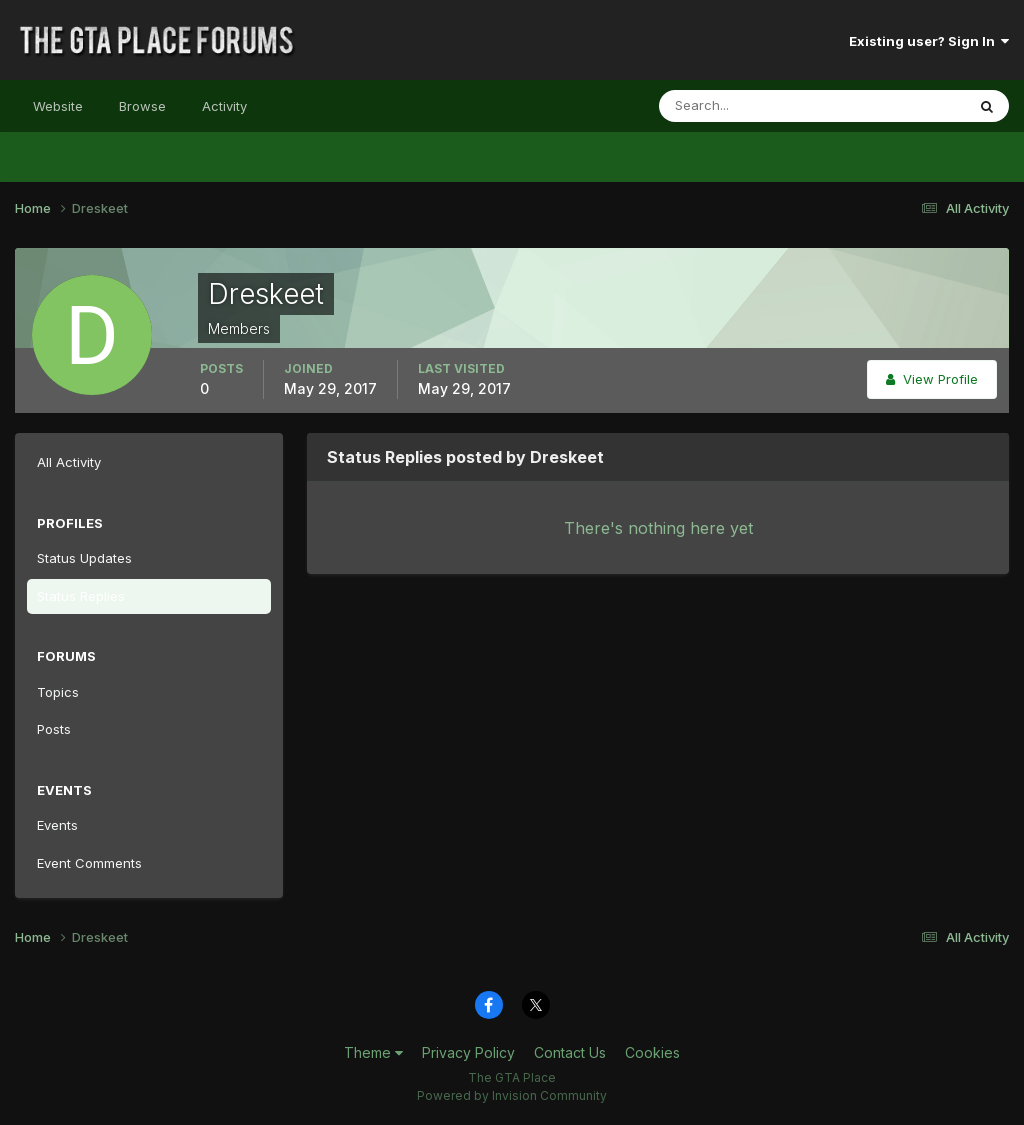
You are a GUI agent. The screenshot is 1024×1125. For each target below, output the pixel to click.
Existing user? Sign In (929, 41)
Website (58, 106)
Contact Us (570, 1052)
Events (57, 825)
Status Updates (84, 558)
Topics (58, 692)
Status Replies (81, 596)
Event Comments (89, 863)
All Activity (69, 462)
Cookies (652, 1052)
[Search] (747, 106)
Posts (54, 729)
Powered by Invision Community (512, 1095)
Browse (142, 106)
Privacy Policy (468, 1052)
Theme (373, 1052)
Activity (224, 106)
